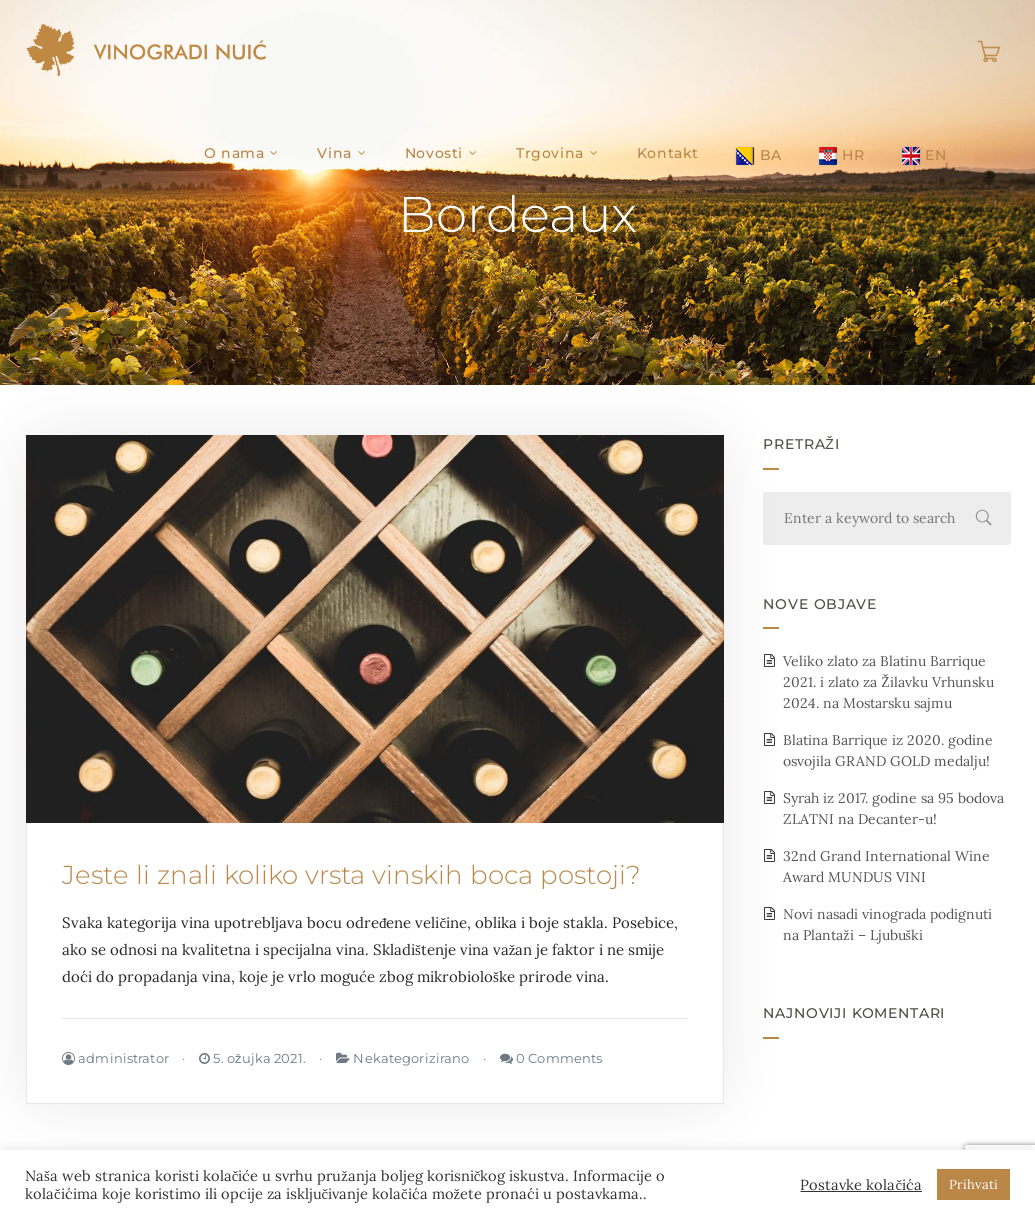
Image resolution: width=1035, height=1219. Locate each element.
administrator (115, 1058)
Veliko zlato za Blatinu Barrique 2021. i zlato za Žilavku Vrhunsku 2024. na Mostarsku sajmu (888, 682)
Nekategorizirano (411, 1058)
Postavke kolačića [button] (861, 1185)
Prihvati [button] (973, 1184)
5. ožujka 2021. (252, 1058)
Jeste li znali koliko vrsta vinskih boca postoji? (351, 875)
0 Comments (551, 1058)
